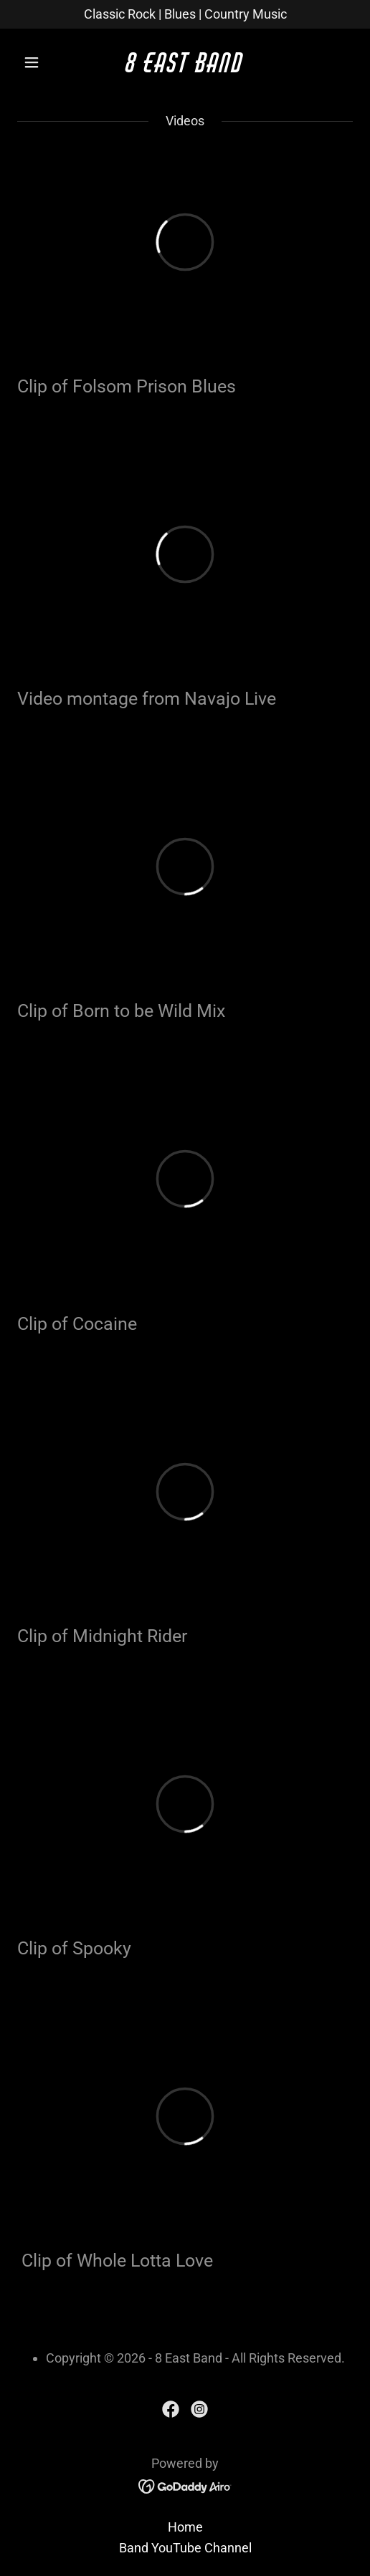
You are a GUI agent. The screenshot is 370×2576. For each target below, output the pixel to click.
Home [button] (185, 2526)
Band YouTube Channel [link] (185, 2547)
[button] (42, 62)
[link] (185, 67)
